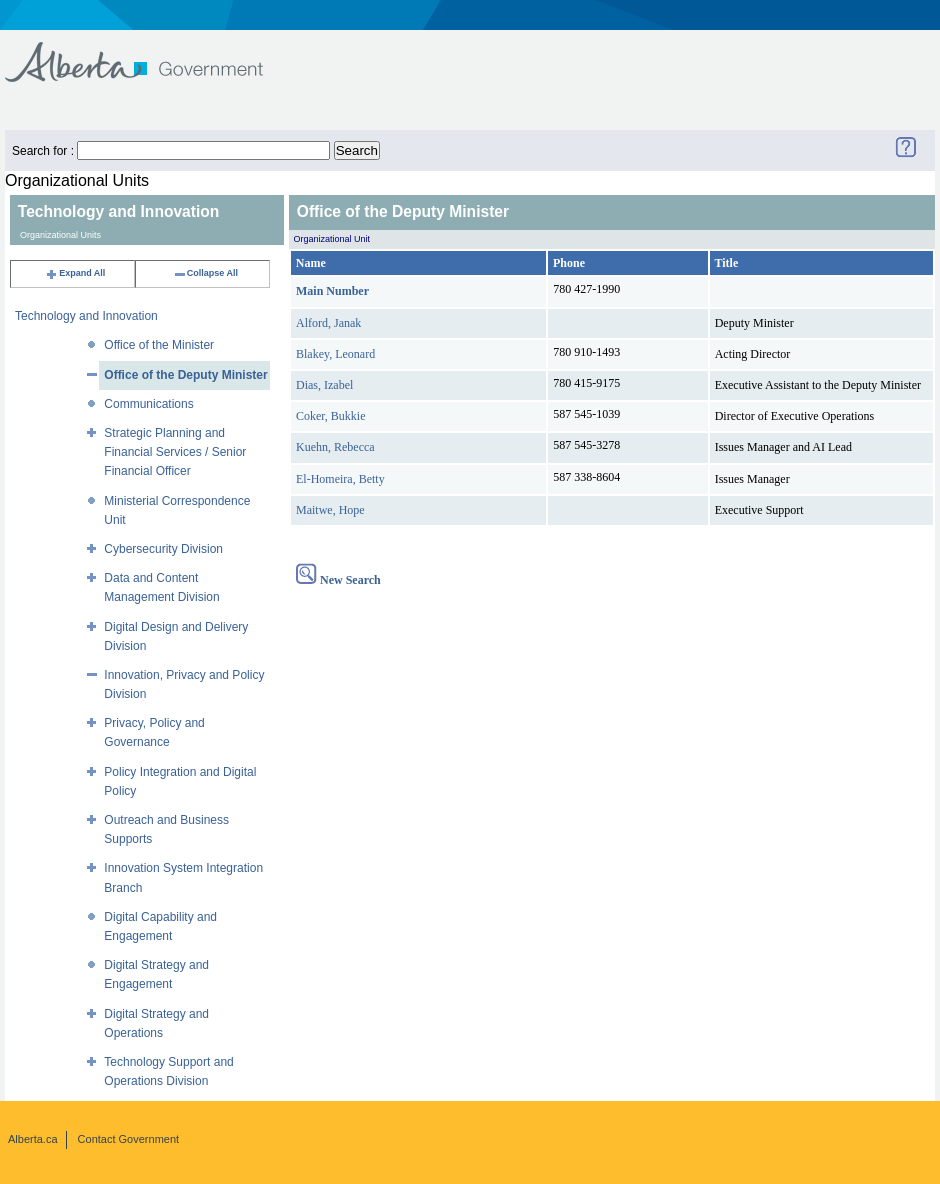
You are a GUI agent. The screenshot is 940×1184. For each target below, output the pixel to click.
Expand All (75, 273)
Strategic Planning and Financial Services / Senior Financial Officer (175, 452)
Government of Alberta (150, 52)
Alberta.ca (33, 1139)
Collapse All (205, 273)
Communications (148, 404)
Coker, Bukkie (331, 416)
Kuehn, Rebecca (335, 447)
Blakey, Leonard (335, 354)
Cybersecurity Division (163, 549)
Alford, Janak (328, 323)
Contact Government (129, 1139)
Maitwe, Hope (330, 510)
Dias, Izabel (324, 385)
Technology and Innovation (86, 316)
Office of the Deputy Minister (185, 375)
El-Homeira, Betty (340, 479)
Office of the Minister (159, 345)
